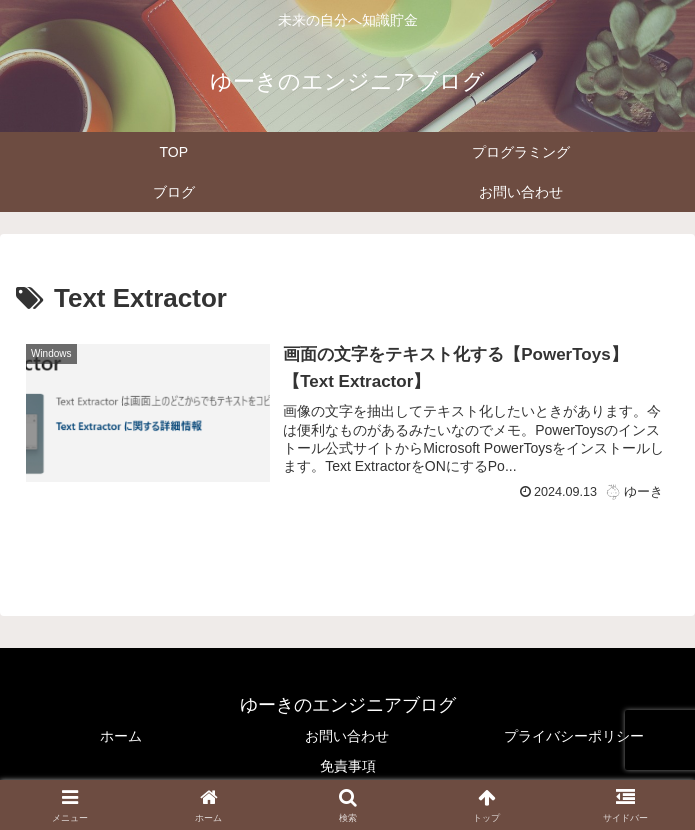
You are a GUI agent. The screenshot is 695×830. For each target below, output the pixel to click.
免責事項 (348, 766)
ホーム (121, 736)
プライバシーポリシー (574, 736)
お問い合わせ (347, 736)
